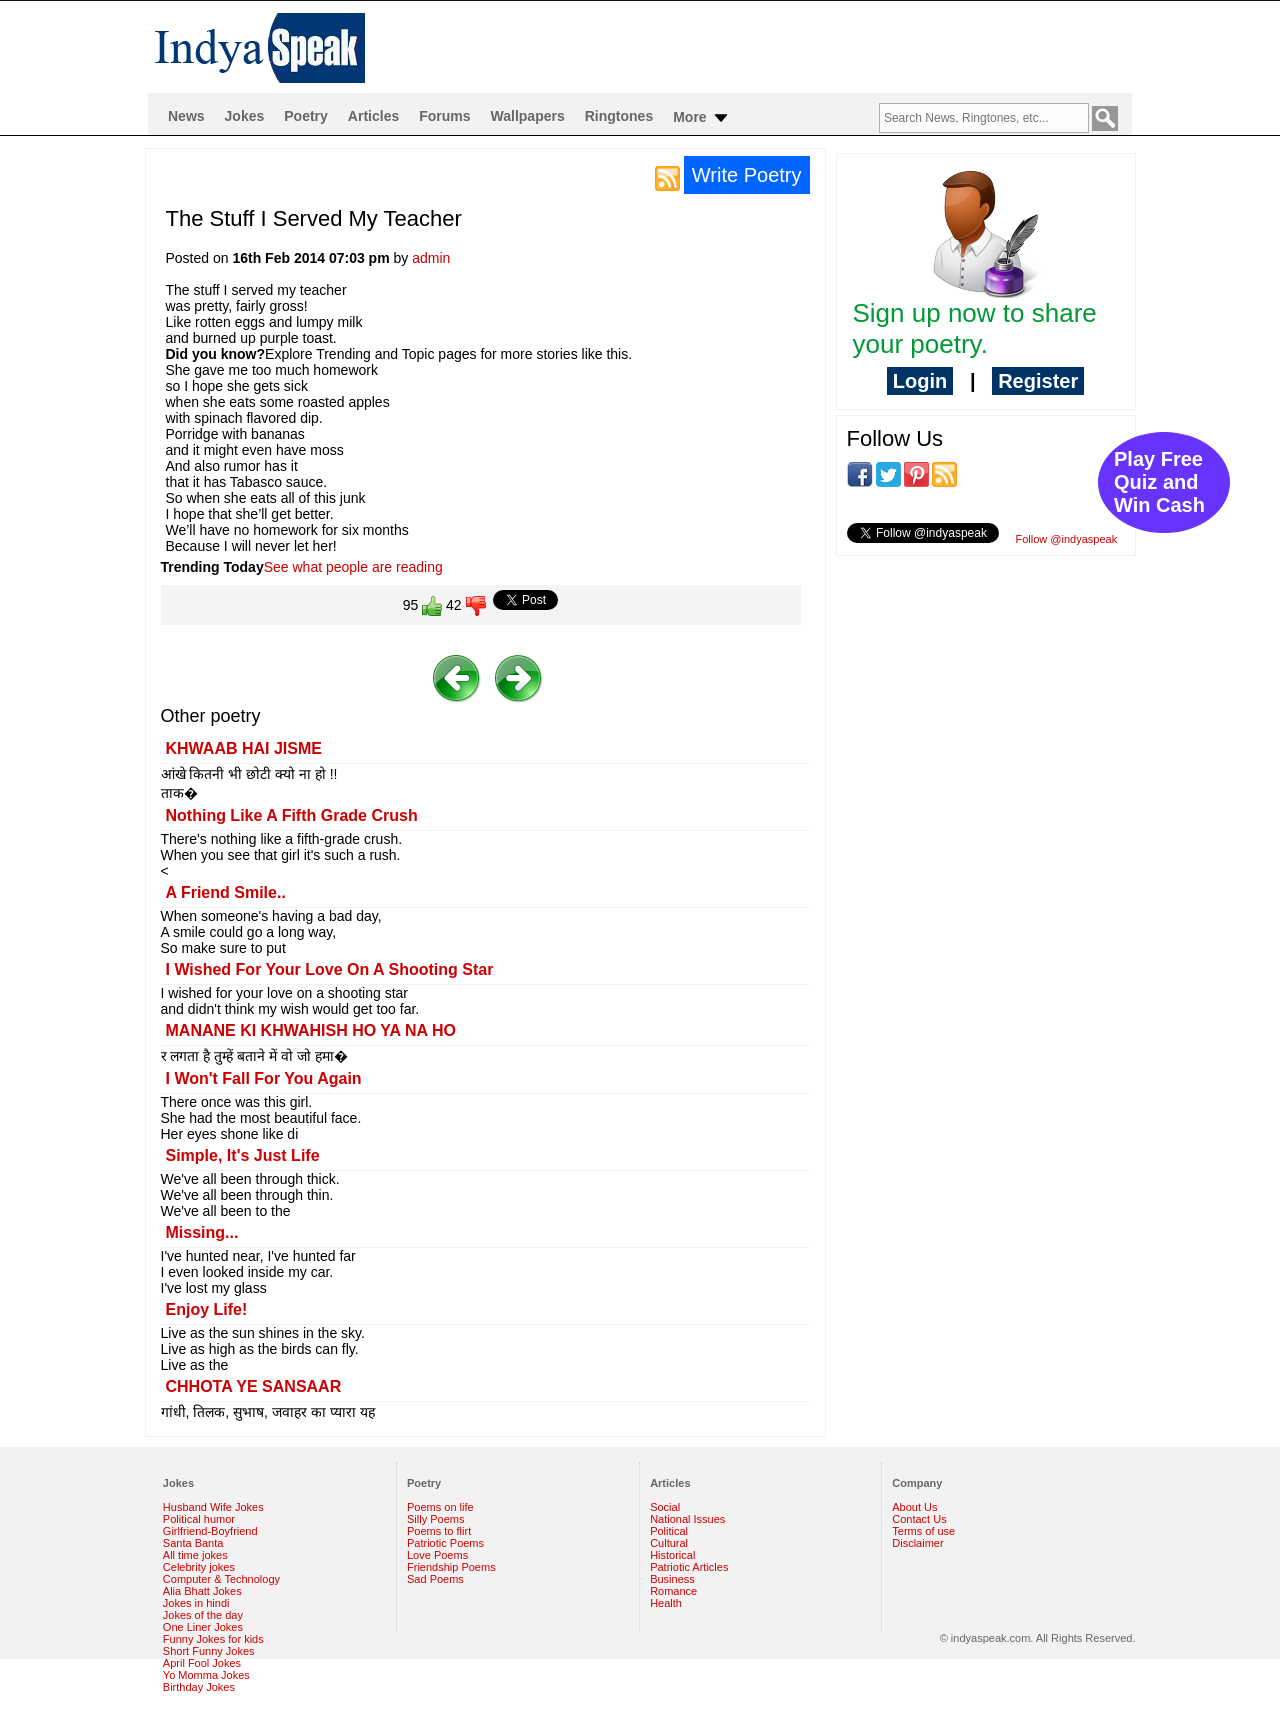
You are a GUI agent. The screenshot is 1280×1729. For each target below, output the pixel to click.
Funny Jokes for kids (213, 1639)
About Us (914, 1507)
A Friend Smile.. (226, 892)
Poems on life (440, 1507)
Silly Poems (435, 1519)
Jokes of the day (203, 1615)
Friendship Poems (451, 1567)
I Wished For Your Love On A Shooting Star (330, 969)
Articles (373, 116)
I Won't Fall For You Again (264, 1078)
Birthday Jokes (199, 1687)
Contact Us (919, 1519)
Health (666, 1603)
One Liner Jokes (203, 1627)
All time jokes (195, 1555)
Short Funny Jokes (209, 1651)
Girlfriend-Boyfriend (210, 1531)
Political (669, 1531)
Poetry (306, 116)
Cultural (669, 1543)
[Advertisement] (986, 701)
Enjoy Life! (207, 1309)
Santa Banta (193, 1543)
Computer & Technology (221, 1579)
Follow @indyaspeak (1067, 539)
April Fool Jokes (202, 1663)
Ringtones (619, 116)
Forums (444, 116)
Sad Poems (435, 1579)
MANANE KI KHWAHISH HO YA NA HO (311, 1030)
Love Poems (437, 1555)
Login (920, 381)
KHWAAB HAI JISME (244, 748)
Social (665, 1507)
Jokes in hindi (196, 1603)
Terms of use (923, 1531)
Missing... (202, 1232)
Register (1038, 381)
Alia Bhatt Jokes (202, 1591)
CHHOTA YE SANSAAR (254, 1386)
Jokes (245, 116)
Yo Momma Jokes (206, 1675)
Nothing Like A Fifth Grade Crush (292, 815)
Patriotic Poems (445, 1543)
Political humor (199, 1519)
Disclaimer (917, 1543)
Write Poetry (747, 175)
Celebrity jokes (199, 1567)
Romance (673, 1591)
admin (431, 258)
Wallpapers (528, 116)
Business (672, 1579)
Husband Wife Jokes (213, 1507)
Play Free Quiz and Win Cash (1159, 482)
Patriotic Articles (689, 1567)
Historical (672, 1555)
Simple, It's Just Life (243, 1155)
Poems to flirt (439, 1531)
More (701, 118)
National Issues (687, 1519)
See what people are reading (353, 567)
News (186, 116)
